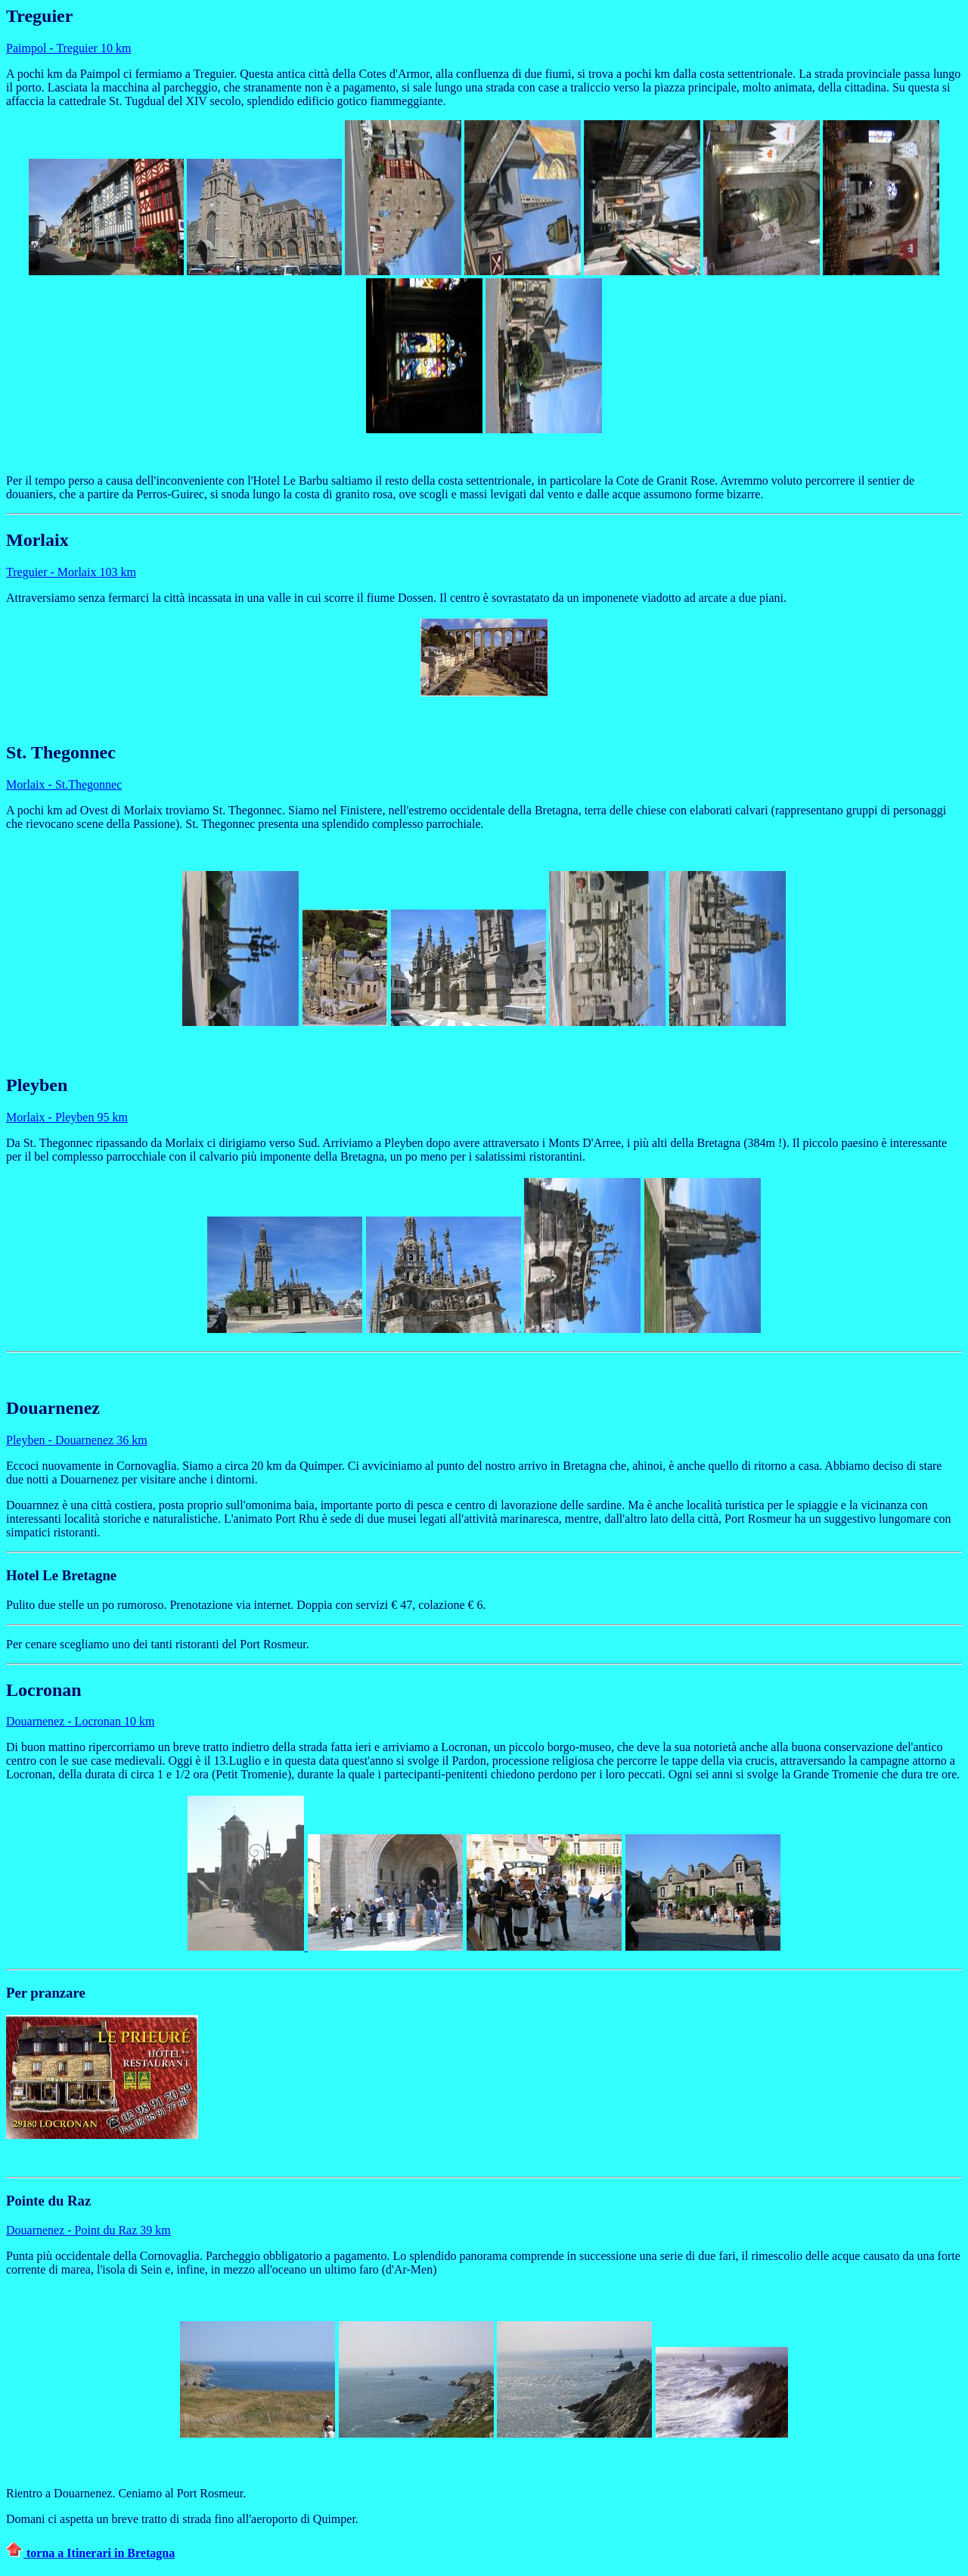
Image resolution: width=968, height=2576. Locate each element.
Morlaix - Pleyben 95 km (67, 1117)
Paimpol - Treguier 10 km (68, 48)
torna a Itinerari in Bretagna (90, 2553)
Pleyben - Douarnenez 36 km (76, 1440)
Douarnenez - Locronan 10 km (80, 1721)
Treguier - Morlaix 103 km (71, 572)
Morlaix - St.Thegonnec (64, 784)
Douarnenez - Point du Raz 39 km (88, 2230)
